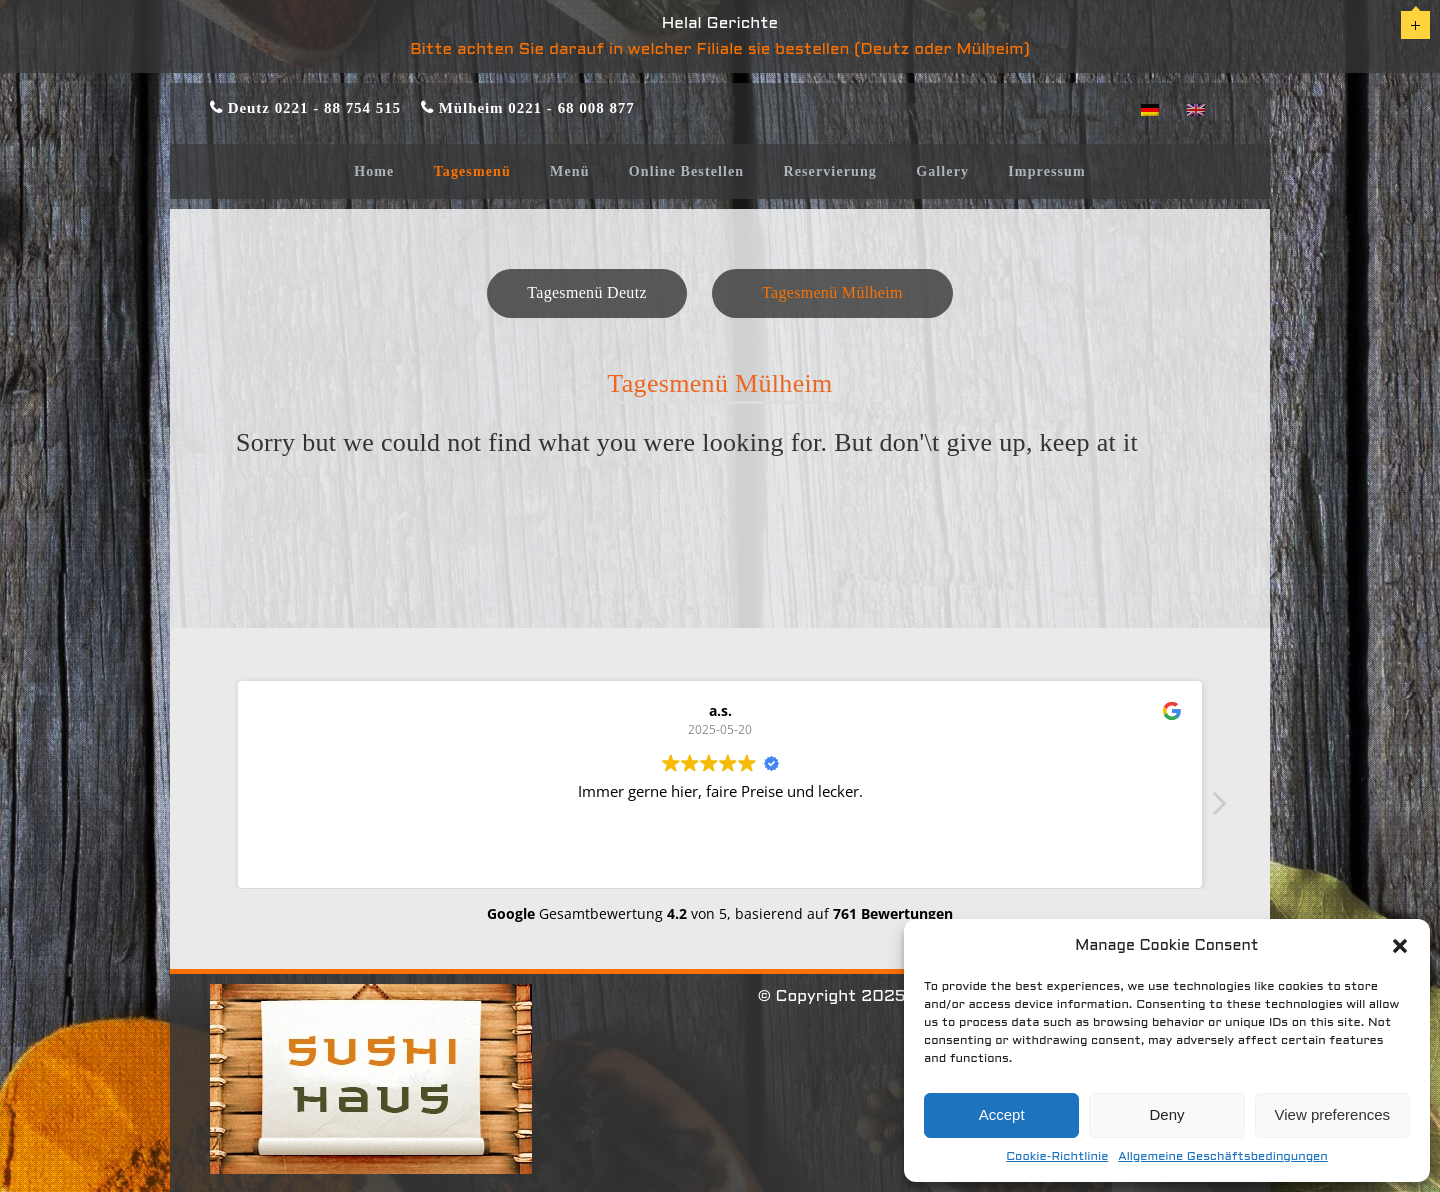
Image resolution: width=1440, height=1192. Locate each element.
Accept (1002, 1114)
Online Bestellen (687, 171)
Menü (569, 171)
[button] (1400, 946)
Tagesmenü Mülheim (832, 292)
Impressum (1047, 171)
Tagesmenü (472, 171)
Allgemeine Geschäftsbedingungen (1222, 1157)
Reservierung (830, 171)
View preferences (1333, 1114)
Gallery (942, 171)
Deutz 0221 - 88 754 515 (312, 107)
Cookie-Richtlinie (1057, 1157)
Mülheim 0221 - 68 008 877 (534, 107)
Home (374, 171)
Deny (1166, 1114)
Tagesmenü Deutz (587, 292)
